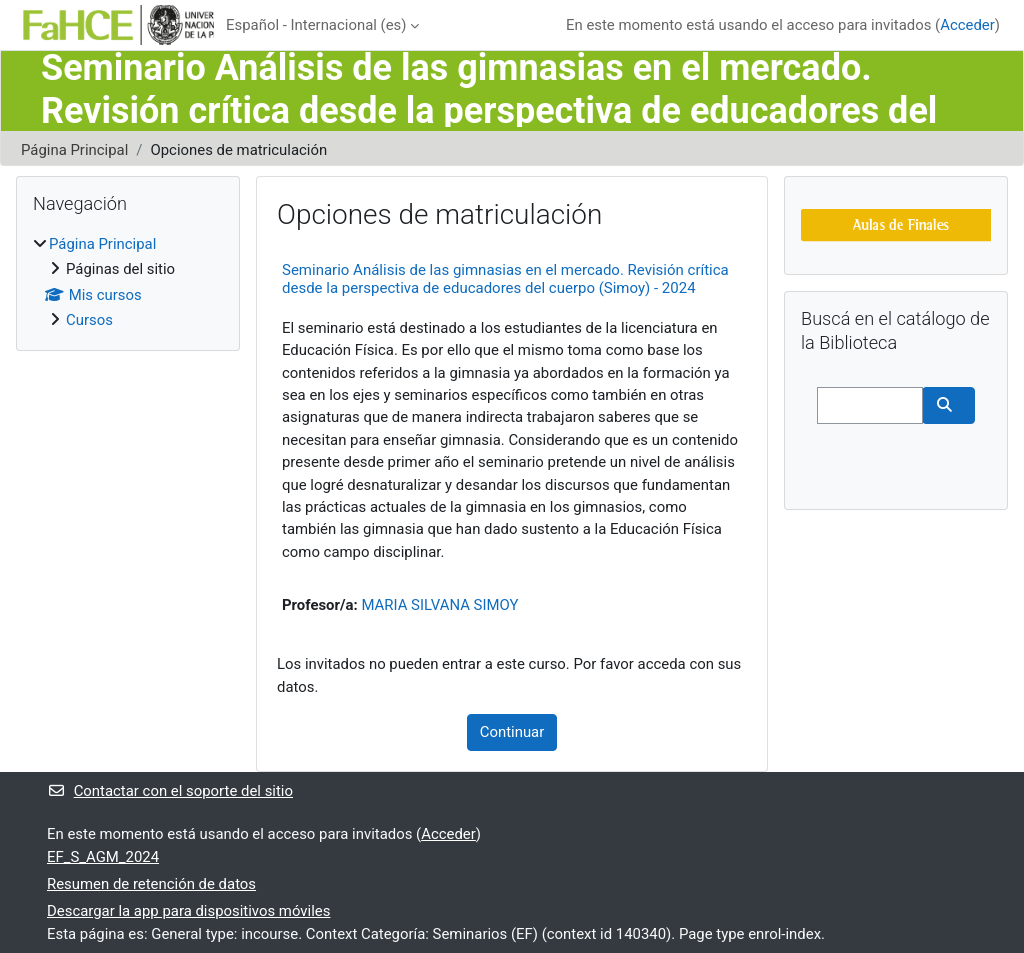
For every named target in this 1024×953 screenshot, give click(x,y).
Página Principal (74, 150)
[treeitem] (128, 282)
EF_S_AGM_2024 (103, 857)
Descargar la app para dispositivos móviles (188, 911)
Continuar (512, 732)
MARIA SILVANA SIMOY (439, 605)
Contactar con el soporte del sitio (170, 791)
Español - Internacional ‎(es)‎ (316, 25)
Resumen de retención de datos (151, 884)
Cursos (89, 320)
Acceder (967, 25)
